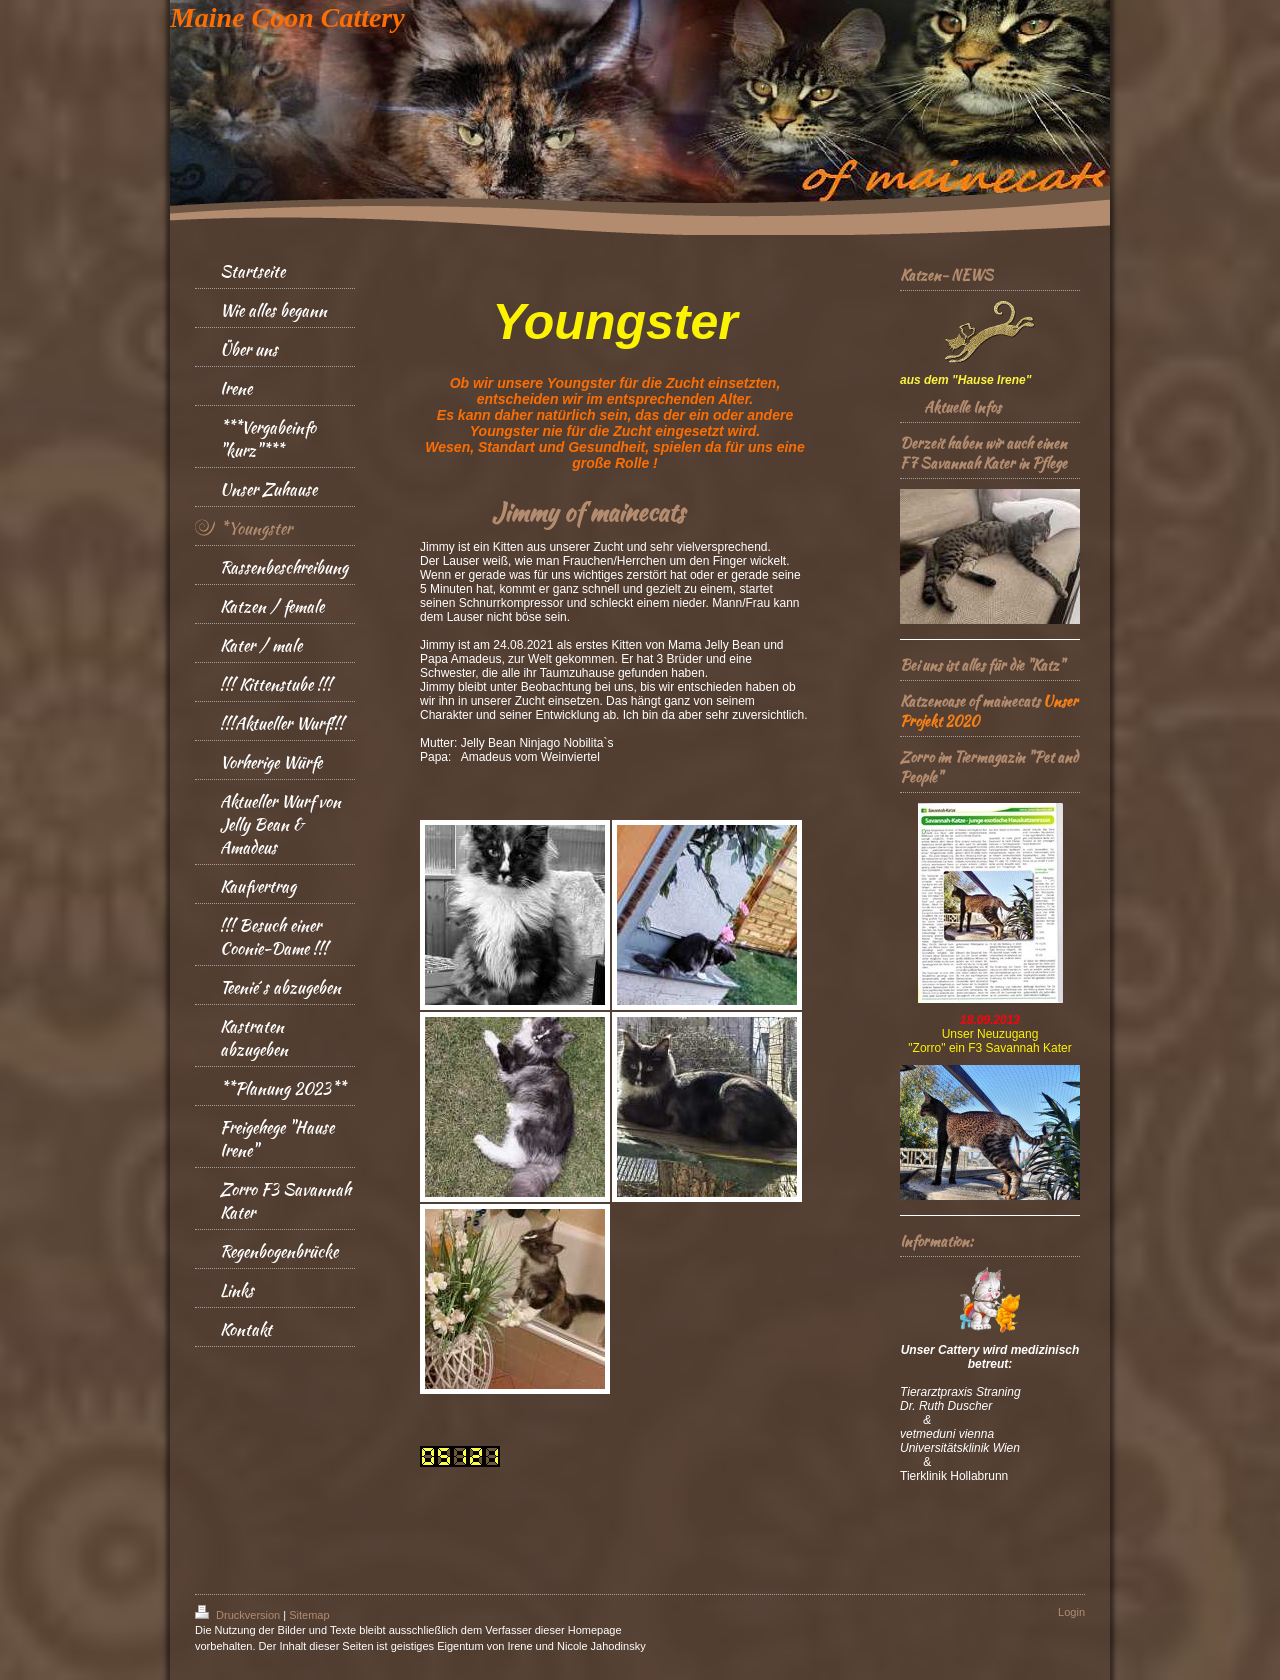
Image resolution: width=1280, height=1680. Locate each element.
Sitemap (309, 1615)
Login (1071, 1612)
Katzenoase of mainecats (970, 701)
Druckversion (239, 1615)
